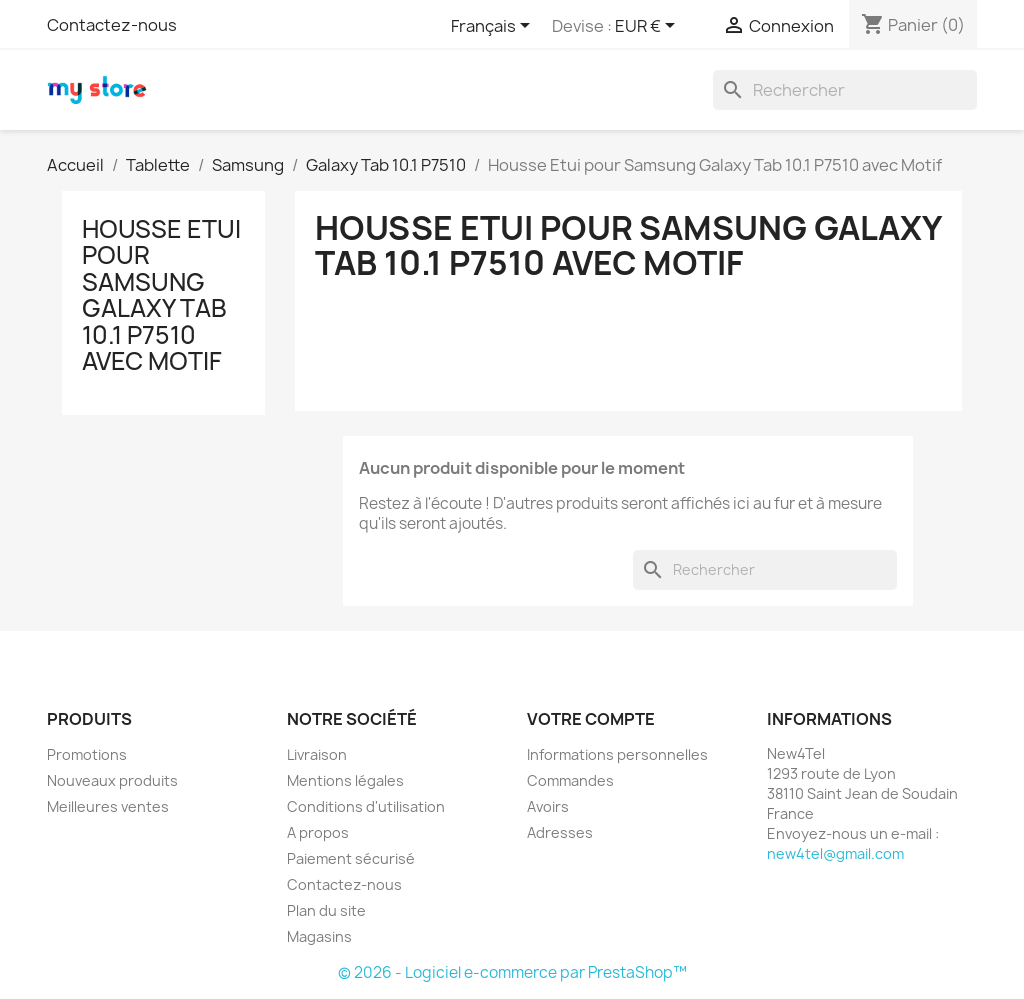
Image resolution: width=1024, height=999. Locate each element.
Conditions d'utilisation (366, 806)
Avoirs (548, 806)
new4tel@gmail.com (835, 853)
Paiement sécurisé (351, 858)
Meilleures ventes (108, 806)
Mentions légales (345, 780)
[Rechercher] (845, 90)
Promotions (87, 754)
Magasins (319, 936)
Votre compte (591, 719)
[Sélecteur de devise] (648, 27)
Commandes (570, 780)
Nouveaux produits (112, 780)
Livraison (317, 754)
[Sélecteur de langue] (494, 27)
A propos (318, 832)
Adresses (560, 832)
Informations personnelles (617, 754)
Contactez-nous (112, 25)
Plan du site (326, 910)
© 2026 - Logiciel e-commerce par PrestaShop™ (512, 972)
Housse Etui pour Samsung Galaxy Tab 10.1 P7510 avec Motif (161, 295)
